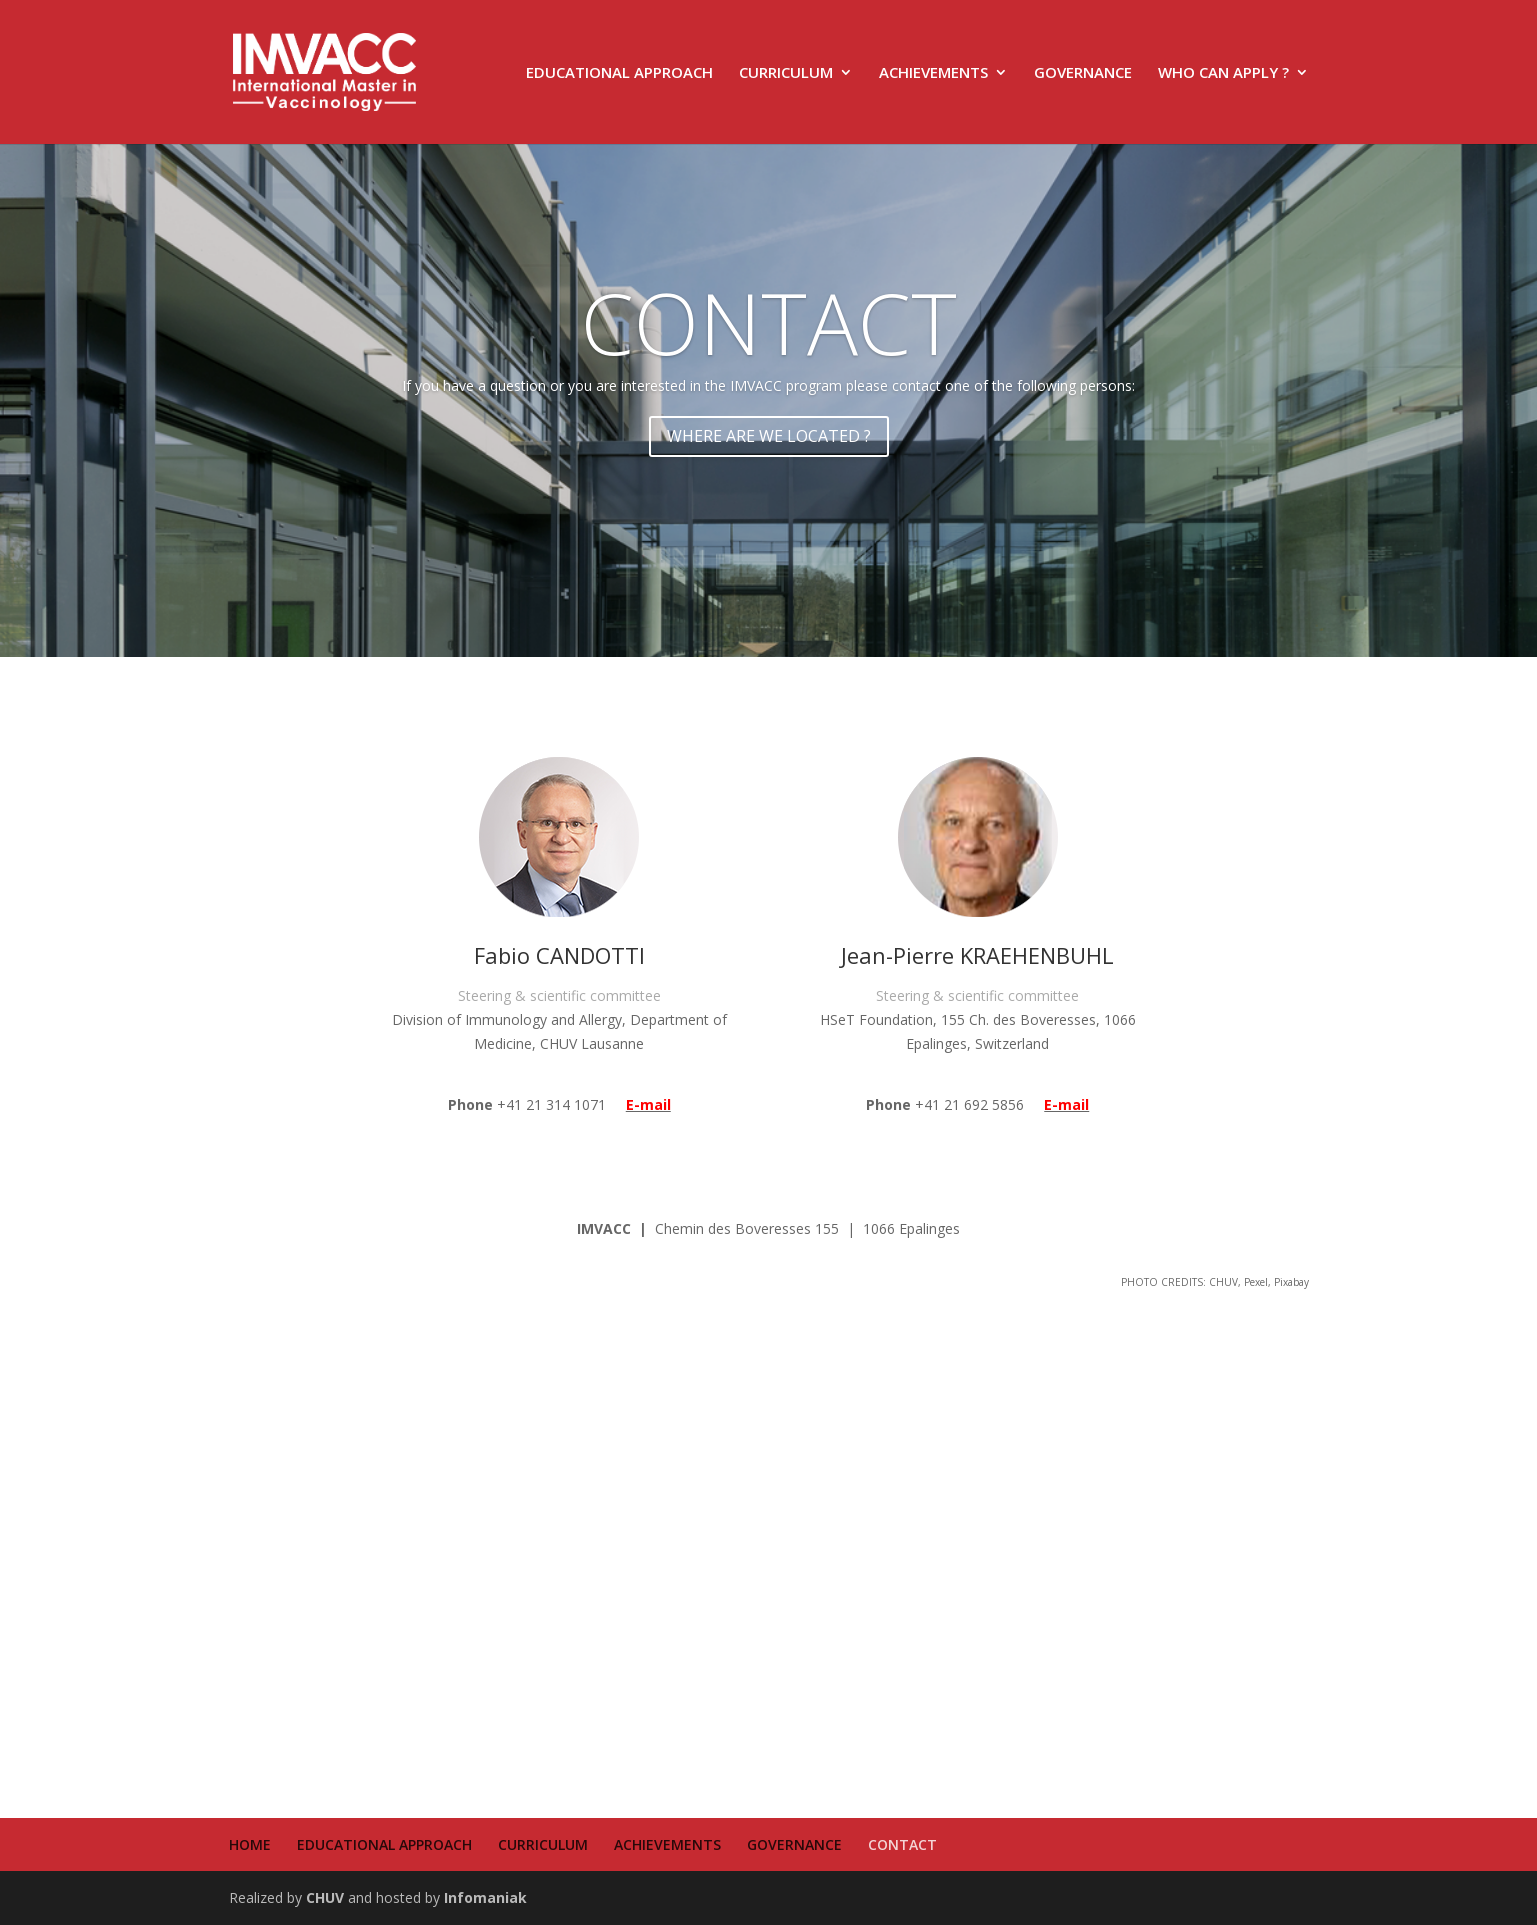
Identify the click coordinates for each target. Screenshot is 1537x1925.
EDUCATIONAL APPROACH (619, 73)
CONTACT (769, 322)
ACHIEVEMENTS (933, 73)
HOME (250, 1844)
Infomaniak (485, 1897)
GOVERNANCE (1083, 73)
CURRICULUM (786, 73)
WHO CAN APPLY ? (1223, 73)
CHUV (325, 1897)
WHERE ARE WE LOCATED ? (769, 436)
